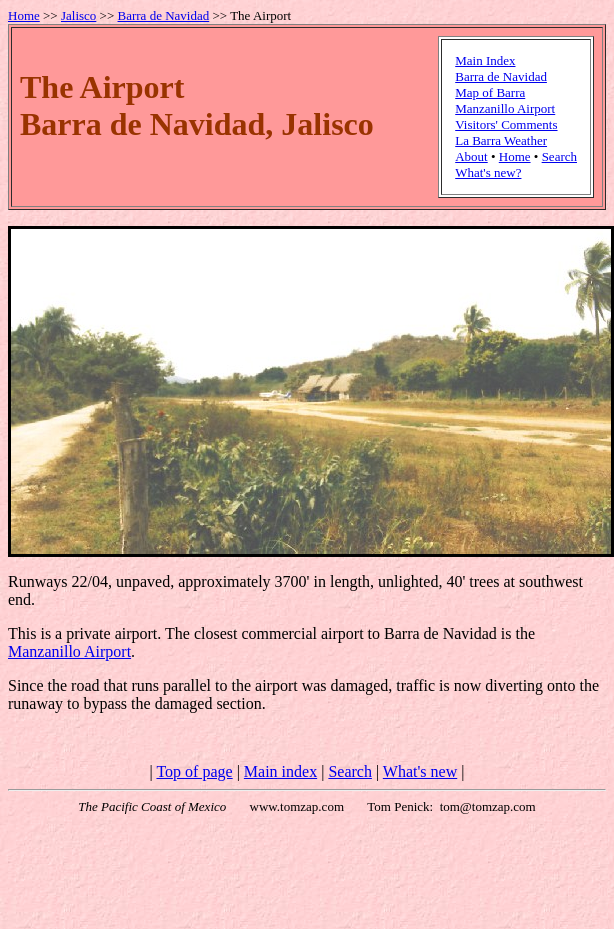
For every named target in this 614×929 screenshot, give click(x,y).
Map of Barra (490, 92)
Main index (280, 771)
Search (559, 156)
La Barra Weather (501, 140)
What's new (420, 771)
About (471, 156)
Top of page (194, 771)
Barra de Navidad (164, 15)
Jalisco (78, 15)
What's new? (488, 172)
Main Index (485, 60)
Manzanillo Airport (505, 108)
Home (24, 15)
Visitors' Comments (506, 124)
